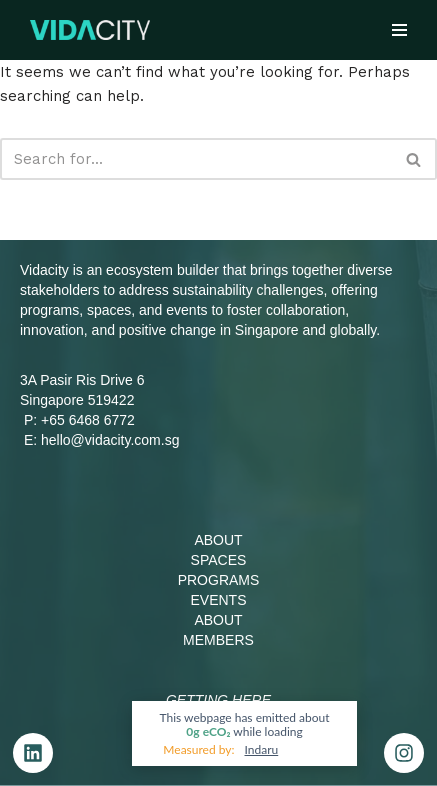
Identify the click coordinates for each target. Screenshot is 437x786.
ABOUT (218, 540)
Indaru (262, 749)
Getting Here (218, 700)
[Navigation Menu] (399, 30)
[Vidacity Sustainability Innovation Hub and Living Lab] (90, 29)
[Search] (196, 159)
